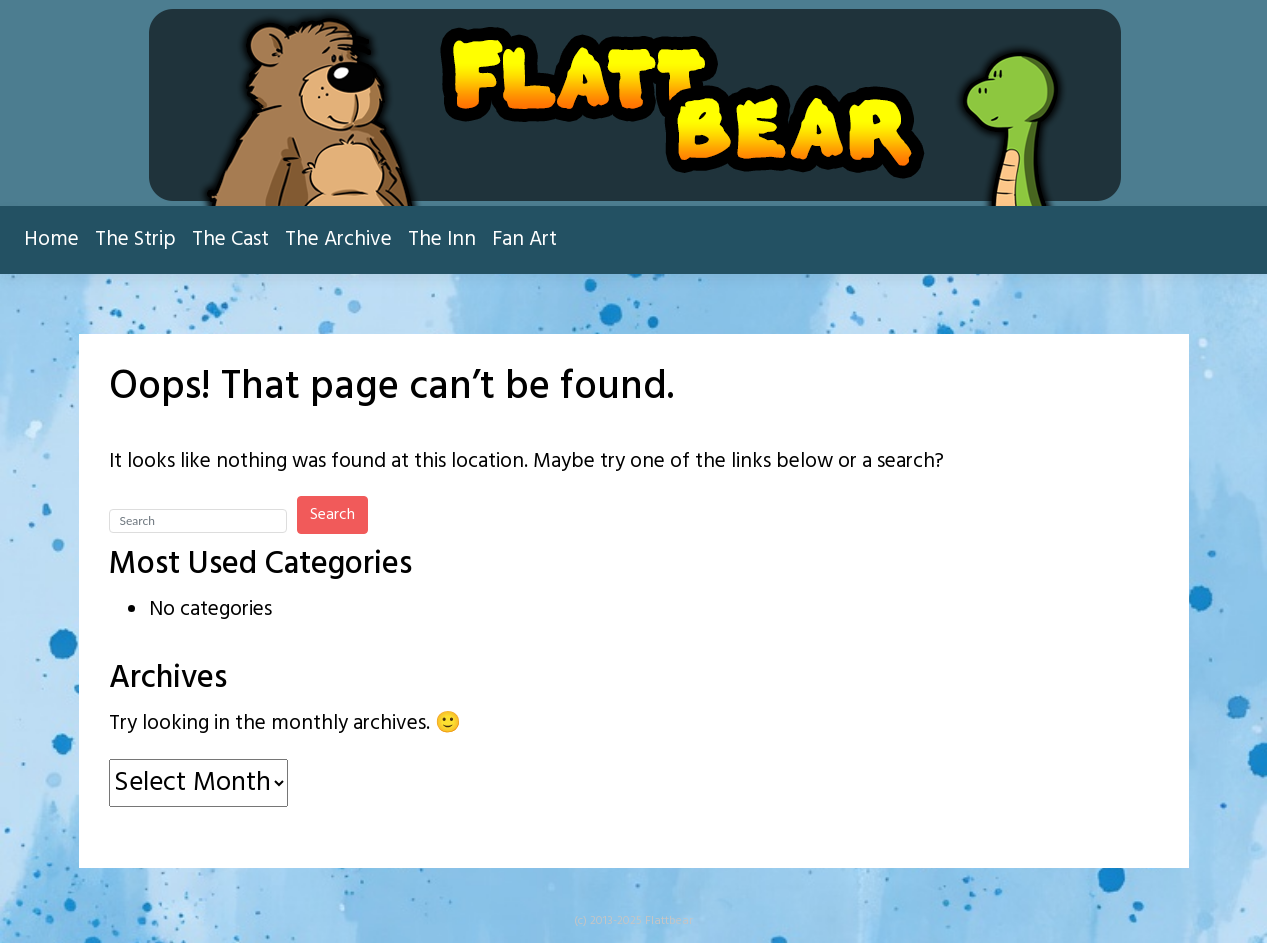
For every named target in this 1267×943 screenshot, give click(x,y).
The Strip (135, 239)
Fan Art (524, 239)
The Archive (338, 239)
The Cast (230, 239)
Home (51, 239)
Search (332, 515)
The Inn (442, 239)
